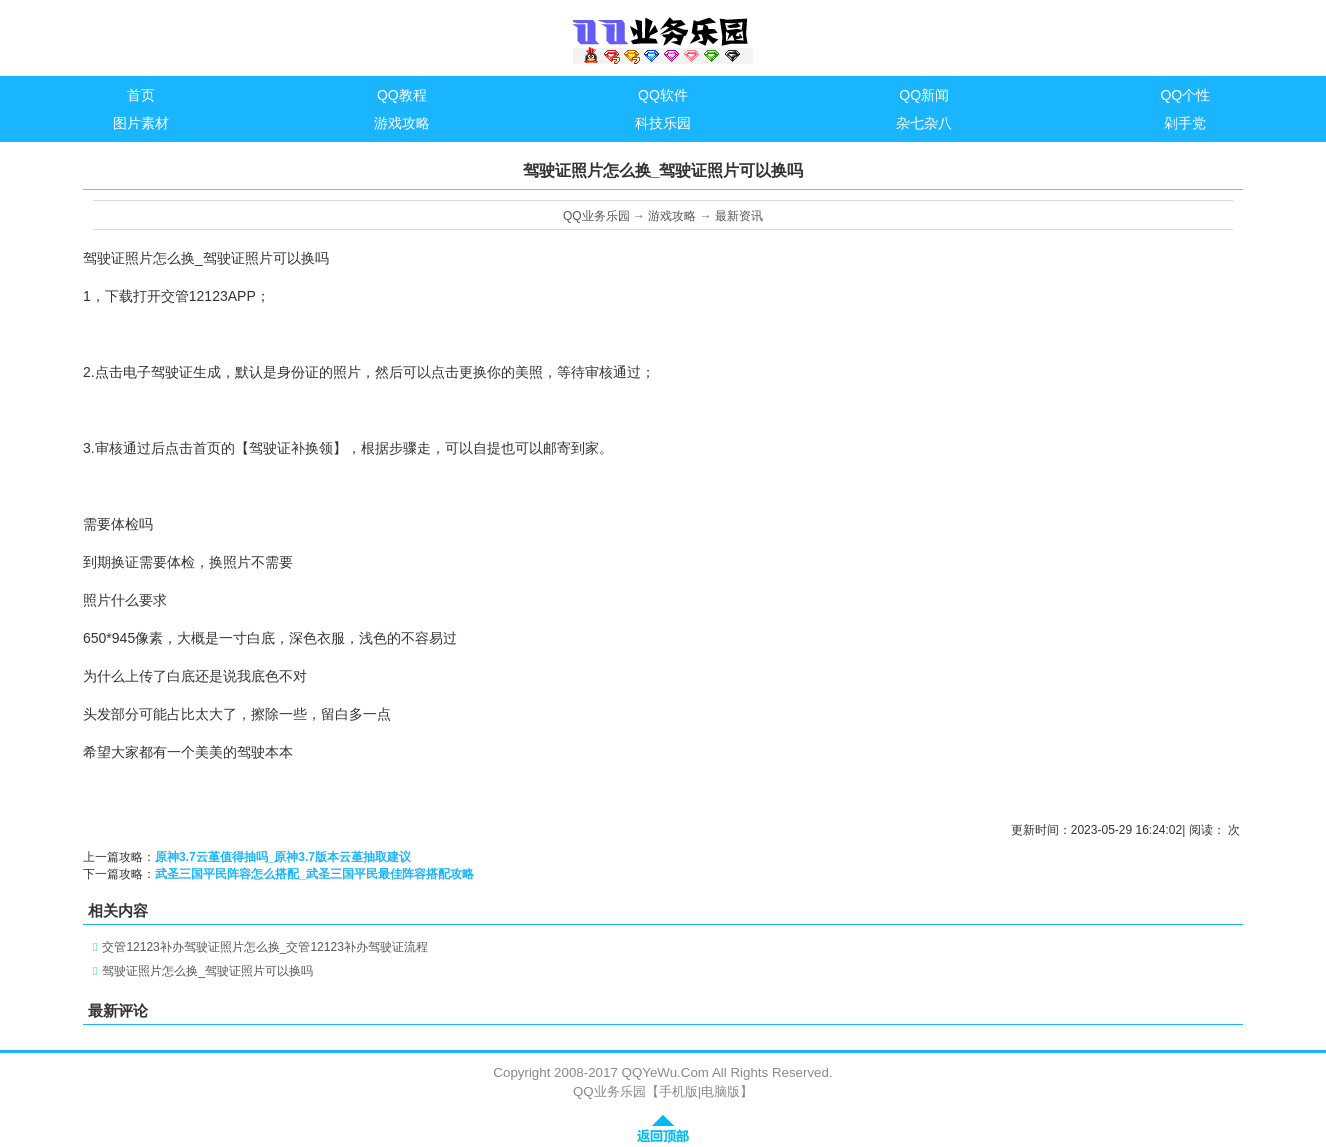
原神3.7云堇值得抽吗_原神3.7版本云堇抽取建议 (283, 857)
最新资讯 (739, 216)
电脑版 (720, 1091)
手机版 (678, 1091)
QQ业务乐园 (596, 216)
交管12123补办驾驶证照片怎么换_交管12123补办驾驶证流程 (264, 947)
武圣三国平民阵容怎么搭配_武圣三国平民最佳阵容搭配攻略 (314, 874)
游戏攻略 (672, 216)
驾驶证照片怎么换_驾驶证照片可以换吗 (207, 971)
